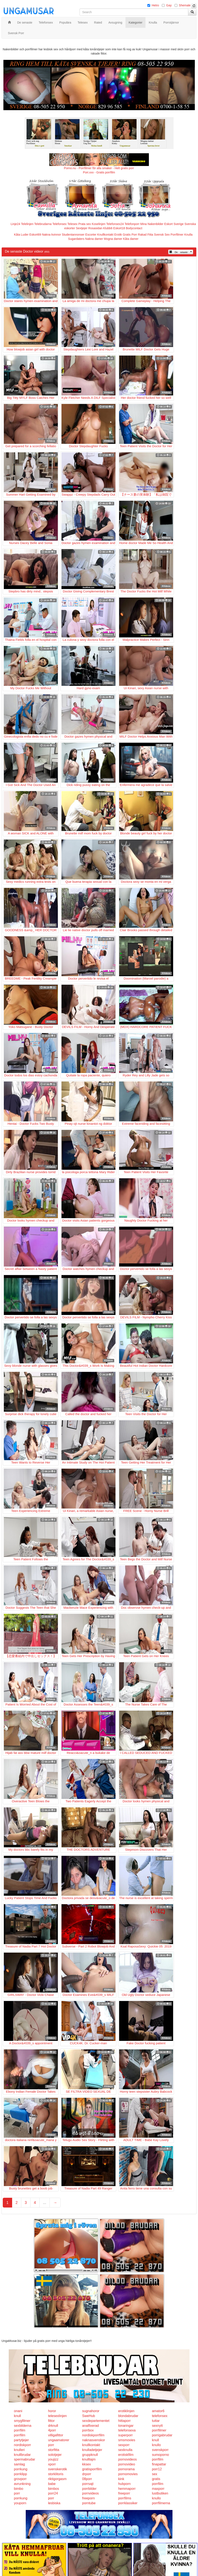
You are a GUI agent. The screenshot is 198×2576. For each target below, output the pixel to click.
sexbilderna (22, 2425)
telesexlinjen (57, 2416)
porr (51, 2445)
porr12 (157, 2469)
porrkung (20, 2469)
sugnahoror (90, 2411)
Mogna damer (113, 238)
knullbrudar (22, 2454)
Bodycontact (134, 228)
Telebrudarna (43, 224)
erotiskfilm (126, 2454)
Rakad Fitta (145, 234)
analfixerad (90, 2425)
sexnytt (157, 2425)
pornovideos (127, 2459)
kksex (86, 2464)
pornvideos (90, 2493)
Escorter (90, 234)
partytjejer (21, 2440)
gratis (156, 2479)
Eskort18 (119, 228)
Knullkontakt (105, 234)
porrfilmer (159, 2430)
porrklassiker (128, 2503)
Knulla (188, 234)
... (44, 2203)
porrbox (88, 2430)
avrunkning (22, 2484)
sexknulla (125, 2450)
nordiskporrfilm (93, 2435)
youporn (20, 2503)
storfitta (53, 2450)
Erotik (118, 234)
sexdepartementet (95, 2421)
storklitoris (55, 2474)
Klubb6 (108, 228)
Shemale (185, 5)
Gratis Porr (130, 234)
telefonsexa (127, 2430)
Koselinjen (98, 224)
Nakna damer (94, 238)
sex (154, 2474)
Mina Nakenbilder (152, 224)
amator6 (158, 2411)
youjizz (53, 2459)
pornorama (126, 2469)
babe (52, 2484)
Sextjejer (81, 228)
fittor (51, 2421)
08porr (87, 2479)
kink (121, 2479)
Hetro (155, 5)
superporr (125, 2435)
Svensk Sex (162, 234)
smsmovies (126, 2440)
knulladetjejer (92, 2450)
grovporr (20, 2479)
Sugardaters (76, 238)
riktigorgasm (57, 2479)
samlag (19, 2464)
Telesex (72, 224)
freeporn (88, 2498)
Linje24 (15, 224)
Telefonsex (59, 224)
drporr (86, 2474)
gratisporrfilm (92, 2469)
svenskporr (160, 2450)
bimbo (18, 2488)
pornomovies (128, 2474)
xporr (52, 2464)
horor (52, 2411)
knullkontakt (91, 2445)
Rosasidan (95, 228)
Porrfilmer (177, 234)
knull (17, 2416)
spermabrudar (24, 2459)
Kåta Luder (21, 234)
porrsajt (87, 2484)
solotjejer (55, 2454)
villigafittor (55, 2435)
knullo (156, 2445)
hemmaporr (127, 2488)
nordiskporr (22, 2445)
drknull (53, 2425)
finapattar (159, 2464)
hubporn (124, 2484)
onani (18, 2411)
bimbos (53, 2488)
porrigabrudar (162, 2435)
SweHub (88, 2416)
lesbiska (54, 2503)
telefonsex (159, 2416)
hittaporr (124, 2421)
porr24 (53, 2493)
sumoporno (160, 2454)
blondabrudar (128, 2416)
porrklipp (20, 2474)
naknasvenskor (93, 2440)
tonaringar (126, 2425)
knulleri (19, 2450)
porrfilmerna (161, 2503)
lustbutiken (160, 2493)
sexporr (124, 2445)
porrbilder (89, 2488)
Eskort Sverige (174, 224)
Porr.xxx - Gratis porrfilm (99, 172)
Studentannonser (73, 234)
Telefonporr (132, 224)
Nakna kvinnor (51, 234)
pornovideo (126, 2464)
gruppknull (90, 2454)
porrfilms (124, 2498)
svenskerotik (57, 2469)
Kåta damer (130, 238)
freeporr (124, 2493)
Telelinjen (27, 224)
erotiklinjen (126, 2411)
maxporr (158, 2488)
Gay (169, 5)
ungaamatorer (58, 2440)
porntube (88, 2503)
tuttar (156, 2421)
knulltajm (88, 2459)
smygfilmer (22, 2421)
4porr (52, 2430)
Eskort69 (35, 234)
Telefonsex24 (115, 224)
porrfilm (19, 2430)
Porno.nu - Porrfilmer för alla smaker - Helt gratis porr (99, 168)
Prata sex (84, 224)
